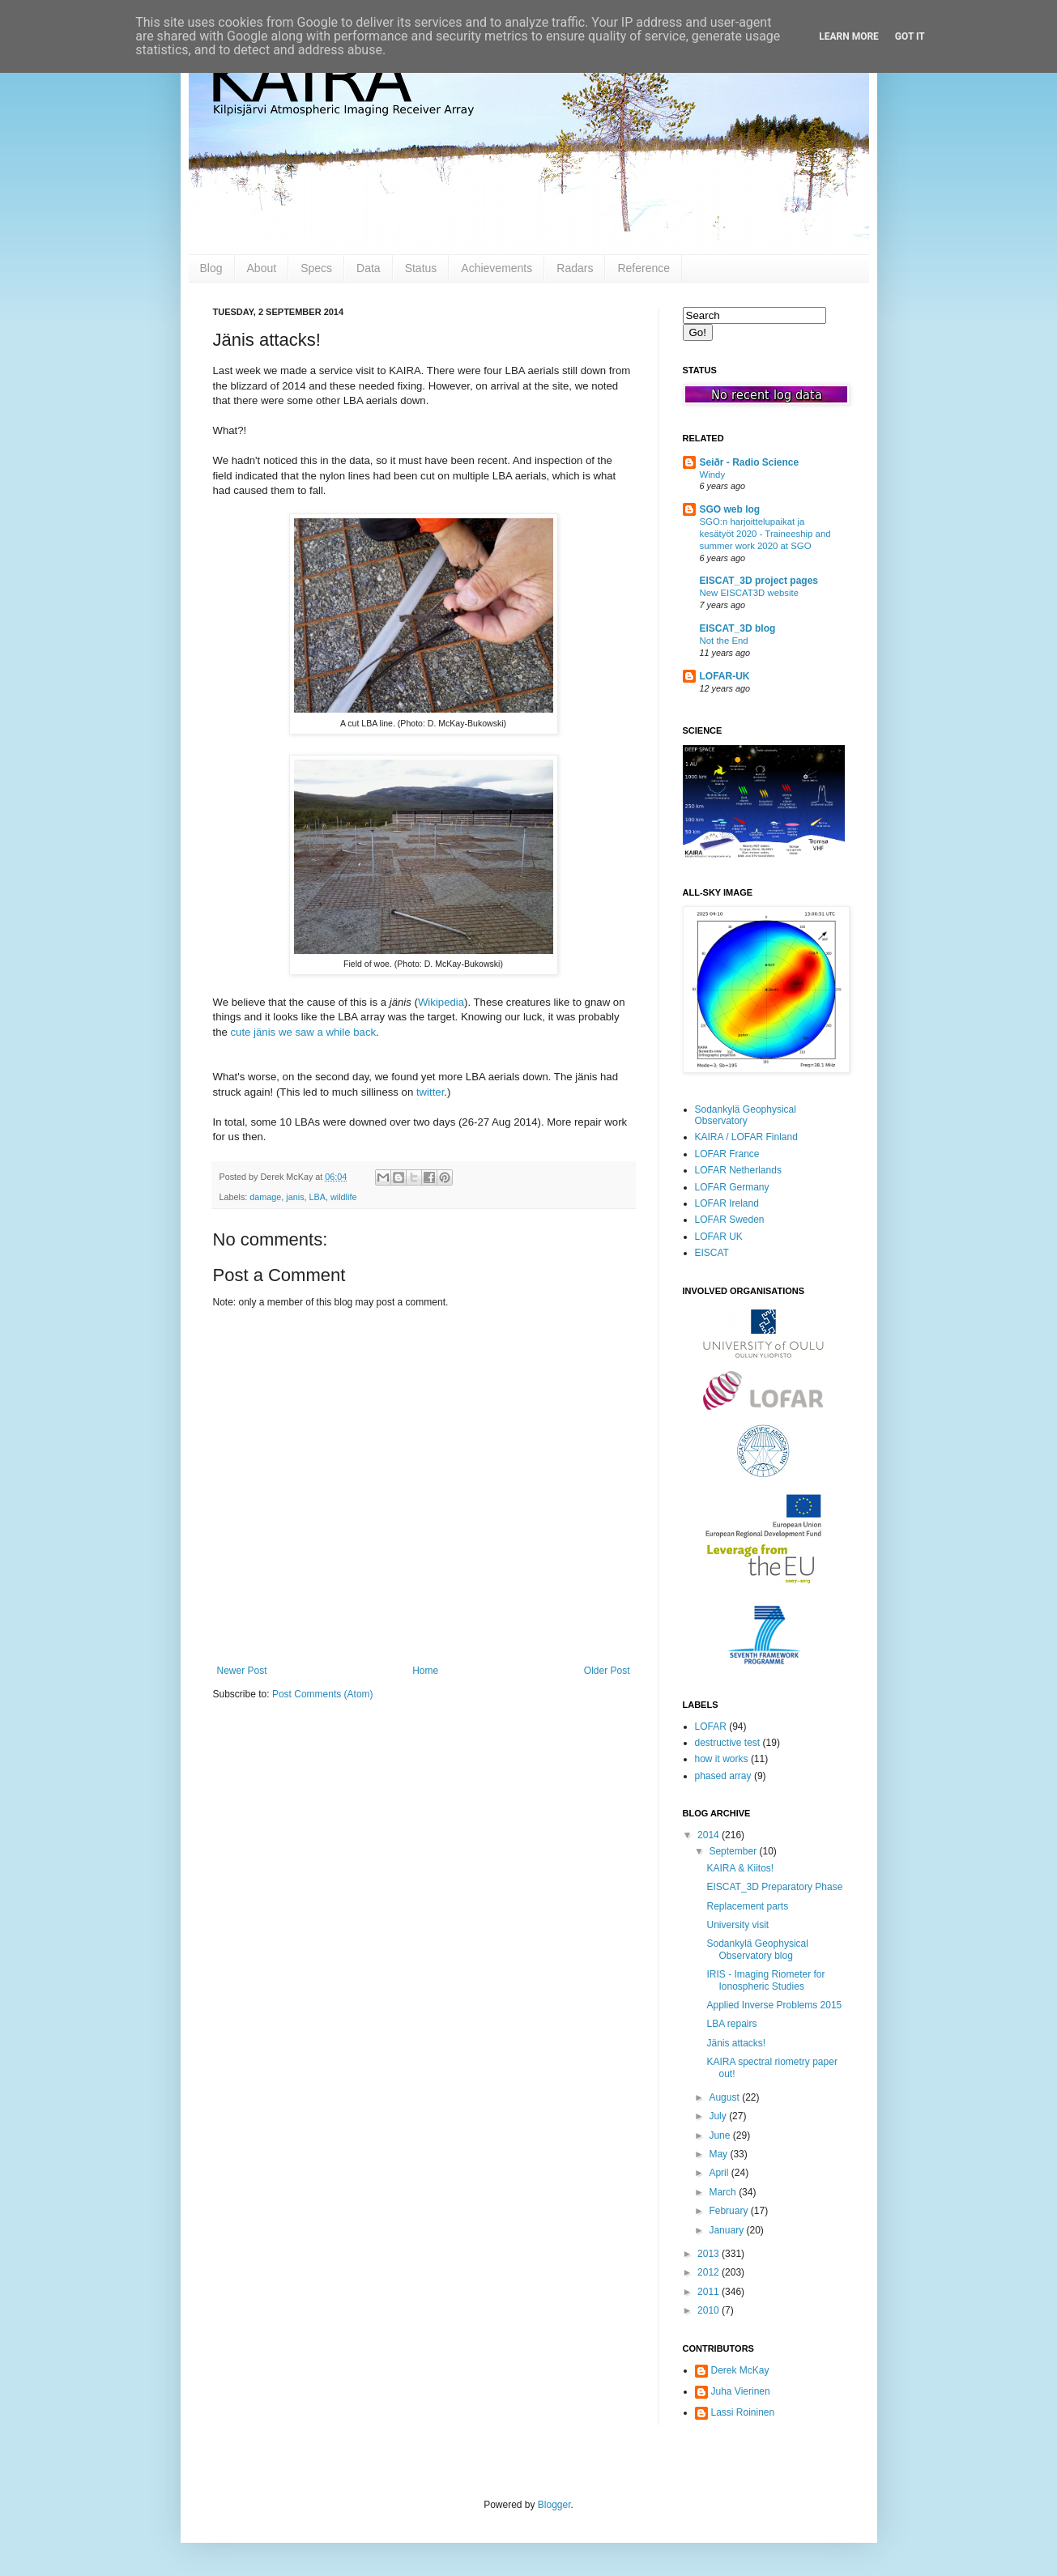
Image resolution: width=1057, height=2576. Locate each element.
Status (421, 268)
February (729, 2210)
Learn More (849, 36)
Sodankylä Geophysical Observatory (745, 1115)
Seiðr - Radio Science (749, 462)
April (720, 2172)
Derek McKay (740, 2370)
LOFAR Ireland (727, 1203)
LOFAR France (727, 1154)
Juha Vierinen (740, 2391)
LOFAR (711, 1726)
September (734, 1851)
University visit (737, 1925)
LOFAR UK (719, 1236)
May (719, 2154)
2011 (709, 2291)
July (719, 2116)
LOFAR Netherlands (738, 1170)
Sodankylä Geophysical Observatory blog (757, 1949)
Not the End (724, 640)
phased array (723, 1776)
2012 (709, 2272)
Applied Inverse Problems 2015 (774, 2005)
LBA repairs (731, 2023)
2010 (709, 2310)
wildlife (343, 1197)
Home (425, 1670)
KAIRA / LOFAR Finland (746, 1137)
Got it (910, 36)
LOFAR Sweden (730, 1219)
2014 (709, 1835)
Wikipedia (441, 1002)
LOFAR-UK (725, 676)
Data (368, 268)
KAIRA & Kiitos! (740, 1868)
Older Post (607, 1670)
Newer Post (242, 1670)
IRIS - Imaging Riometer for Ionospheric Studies (765, 1980)
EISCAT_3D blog (738, 628)
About (262, 268)
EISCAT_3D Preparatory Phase (774, 1887)
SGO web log (730, 509)
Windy (713, 474)
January (727, 2230)
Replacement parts (747, 1906)
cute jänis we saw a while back (304, 1032)
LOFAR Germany (732, 1187)
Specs (316, 268)
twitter (430, 1092)
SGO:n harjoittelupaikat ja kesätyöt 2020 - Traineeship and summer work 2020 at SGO (765, 534)
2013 (709, 2253)
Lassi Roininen (743, 2412)
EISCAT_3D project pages (759, 580)
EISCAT (712, 1252)
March (724, 2192)
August (725, 2097)
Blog (211, 268)
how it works (721, 1759)
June (720, 2135)
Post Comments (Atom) (322, 1694)
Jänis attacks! (735, 2043)
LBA (317, 1197)
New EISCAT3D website (749, 593)
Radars (574, 268)
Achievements (496, 268)
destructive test (728, 1742)
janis (295, 1197)
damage (265, 1197)
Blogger (554, 2504)
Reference (643, 268)
